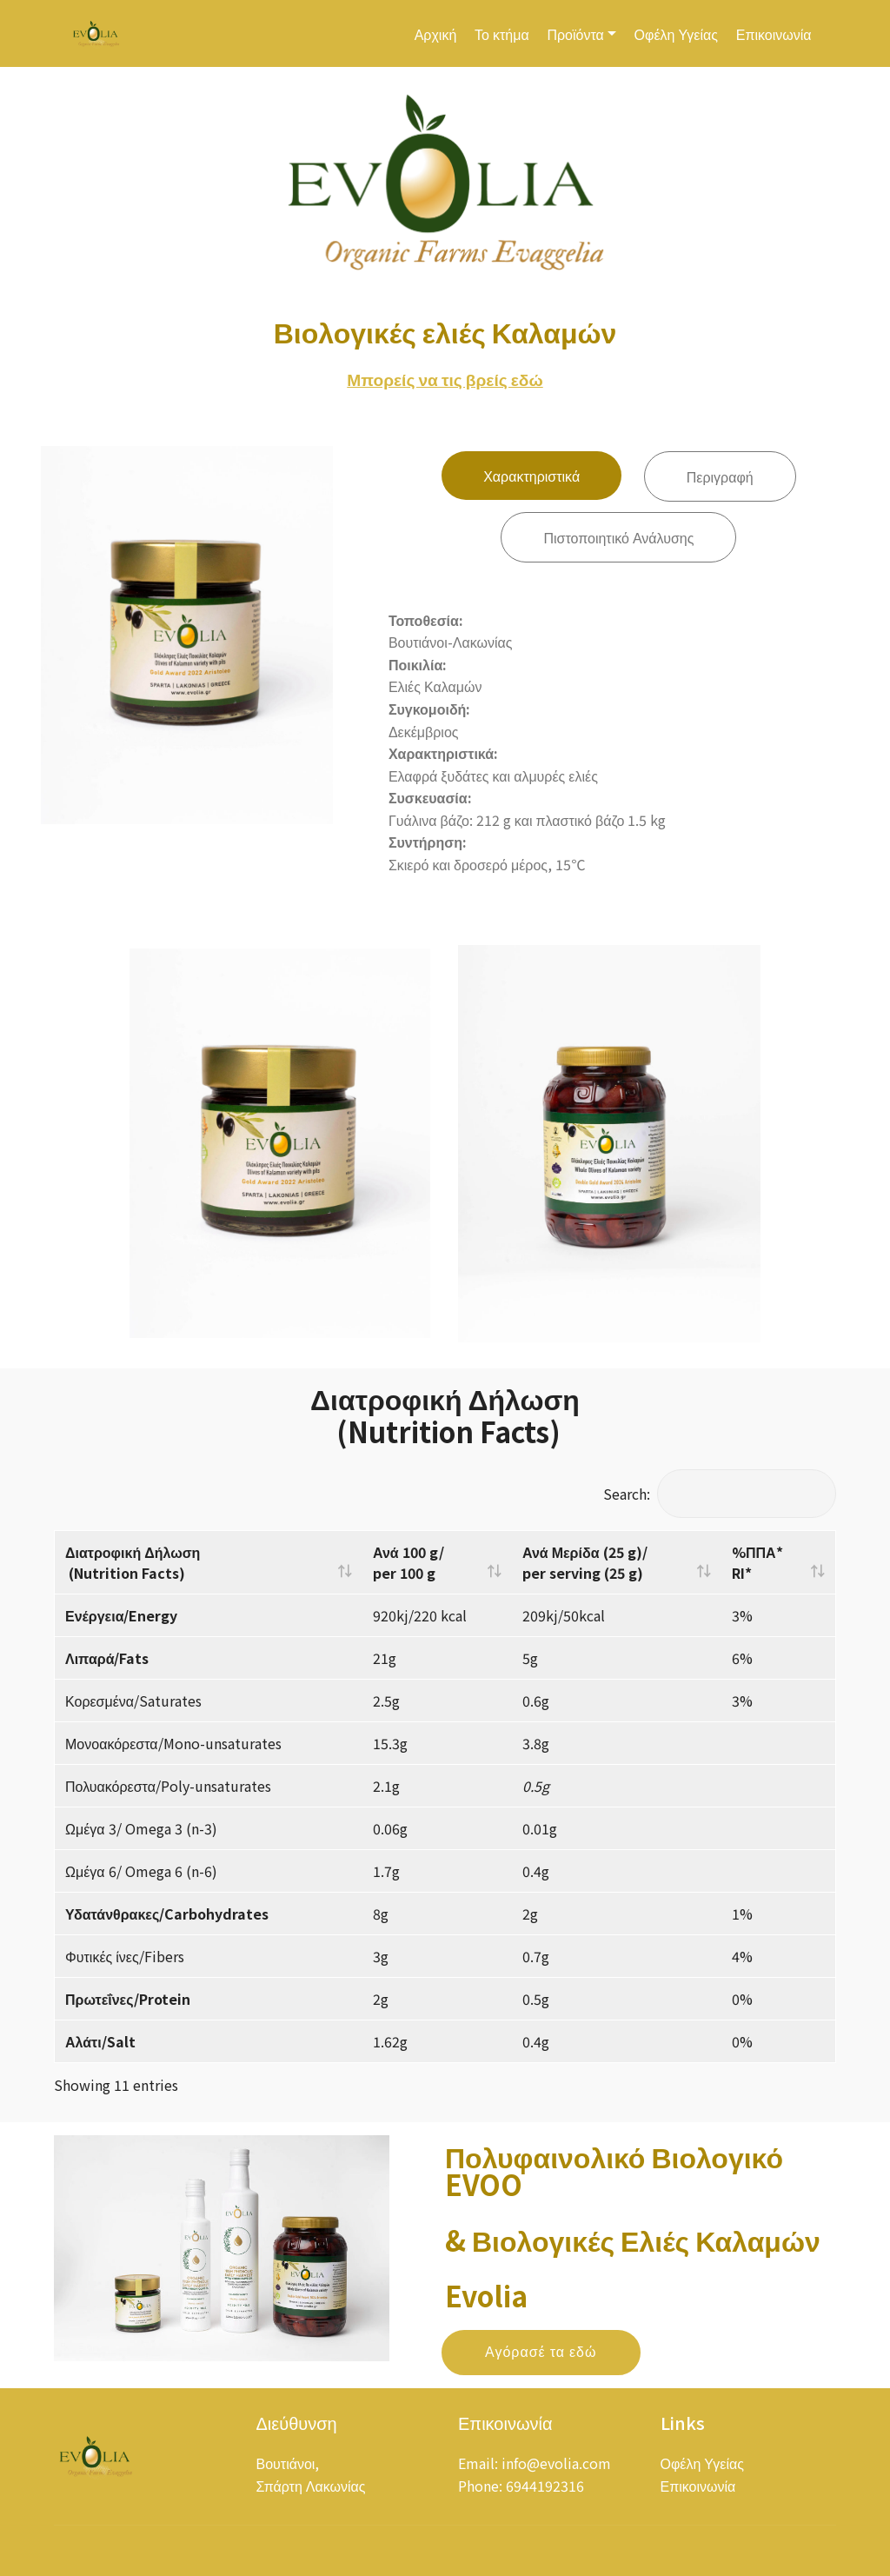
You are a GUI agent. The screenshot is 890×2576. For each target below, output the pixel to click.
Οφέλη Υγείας (676, 33)
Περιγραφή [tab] (720, 479)
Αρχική (436, 33)
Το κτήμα (502, 33)
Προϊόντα (575, 33)
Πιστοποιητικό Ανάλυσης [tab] (618, 539)
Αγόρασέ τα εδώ (541, 2377)
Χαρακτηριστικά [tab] (531, 478)
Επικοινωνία (774, 33)
